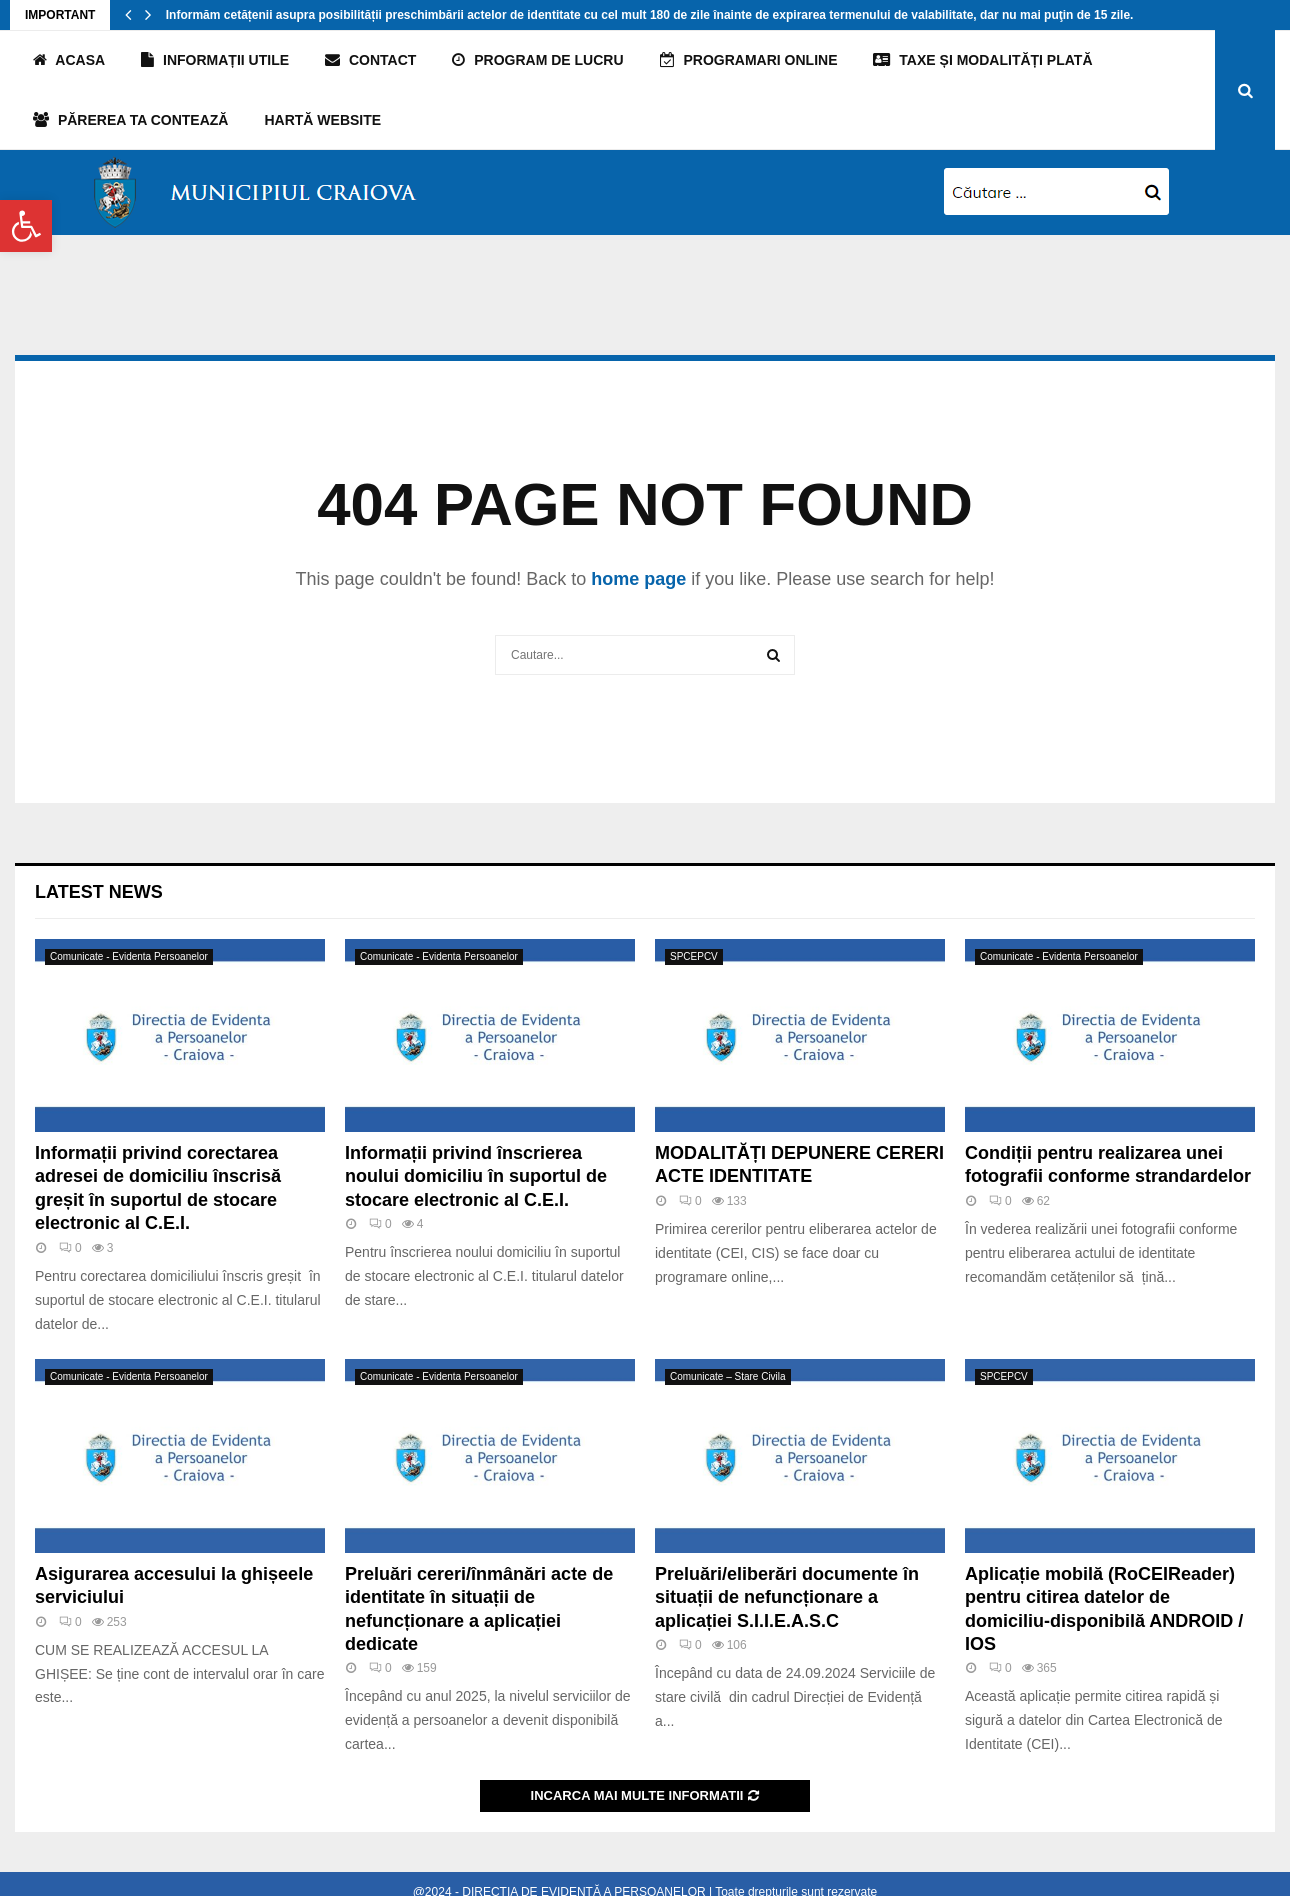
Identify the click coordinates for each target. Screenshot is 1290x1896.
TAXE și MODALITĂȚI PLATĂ (982, 60)
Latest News (99, 892)
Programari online (749, 60)
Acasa (69, 60)
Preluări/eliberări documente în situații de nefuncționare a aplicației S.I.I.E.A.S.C (787, 1597)
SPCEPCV (694, 956)
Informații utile (215, 60)
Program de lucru (537, 60)
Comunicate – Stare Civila (728, 1376)
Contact (370, 60)
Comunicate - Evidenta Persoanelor (129, 956)
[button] (26, 226)
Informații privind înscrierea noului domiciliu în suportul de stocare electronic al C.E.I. (476, 1176)
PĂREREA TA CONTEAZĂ (130, 120)
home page (638, 579)
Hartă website (322, 120)
